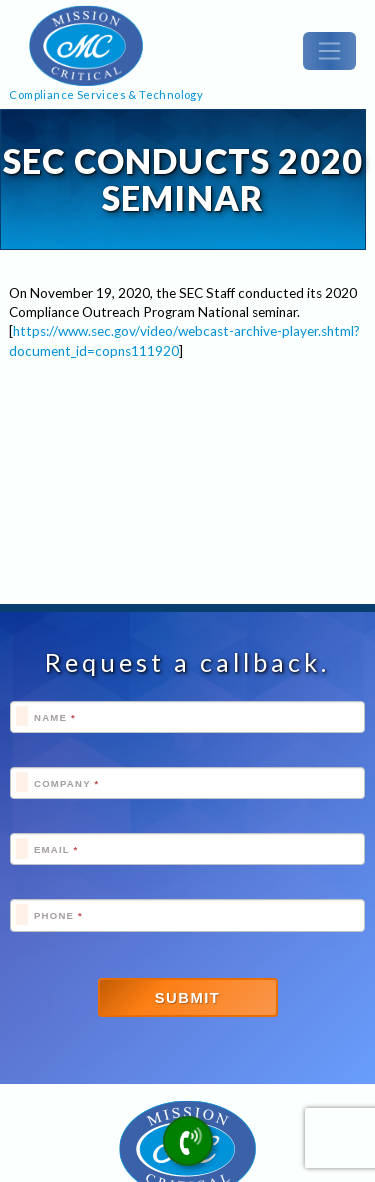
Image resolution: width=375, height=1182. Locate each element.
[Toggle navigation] (330, 51)
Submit (188, 998)
